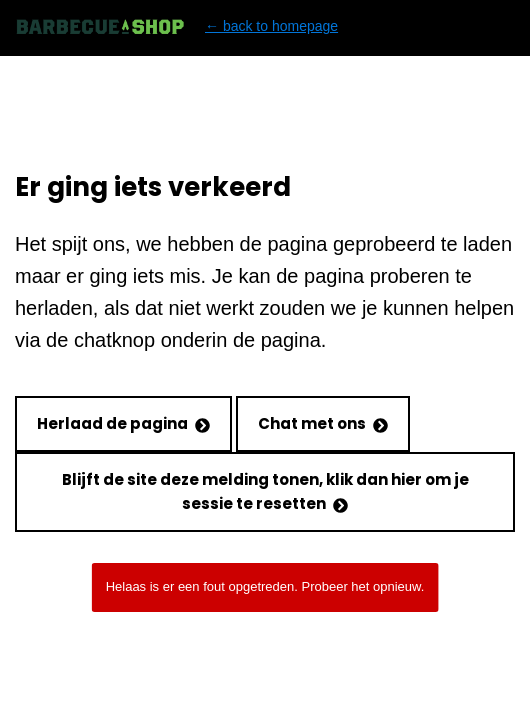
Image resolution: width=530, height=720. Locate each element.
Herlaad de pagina (123, 423)
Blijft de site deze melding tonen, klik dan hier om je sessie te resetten (265, 491)
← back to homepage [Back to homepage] (176, 26)
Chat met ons (323, 423)
